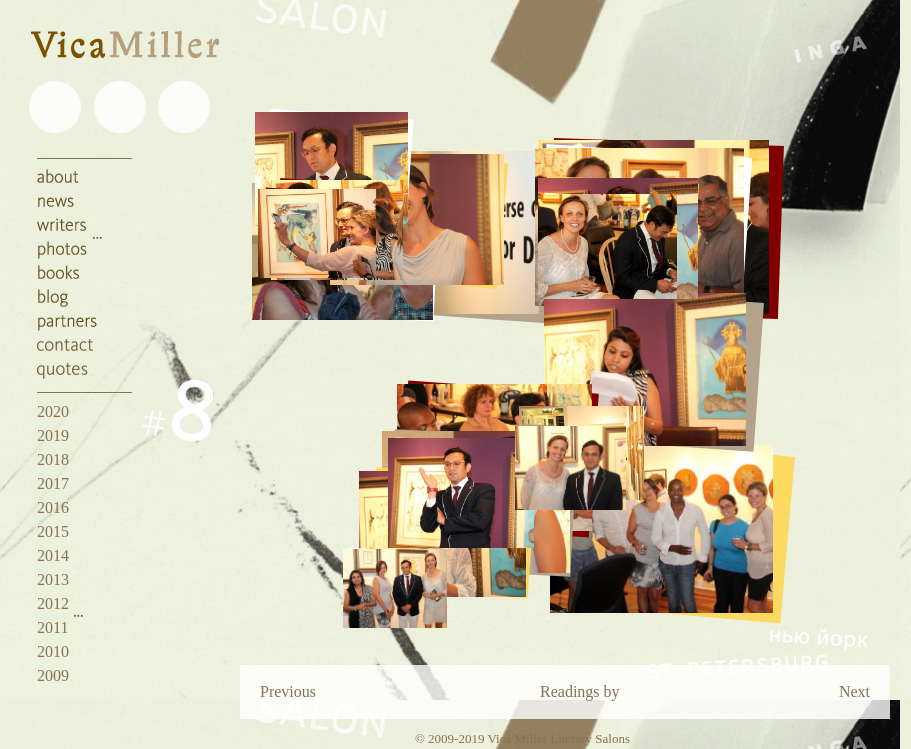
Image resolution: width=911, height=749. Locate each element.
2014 (53, 555)
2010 (53, 651)
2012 (53, 603)
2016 (53, 507)
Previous (288, 691)
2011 (52, 627)
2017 (53, 483)
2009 (53, 675)
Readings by (580, 691)
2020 (53, 411)
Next (854, 691)
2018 (53, 459)
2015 (53, 531)
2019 (53, 435)
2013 (53, 579)
